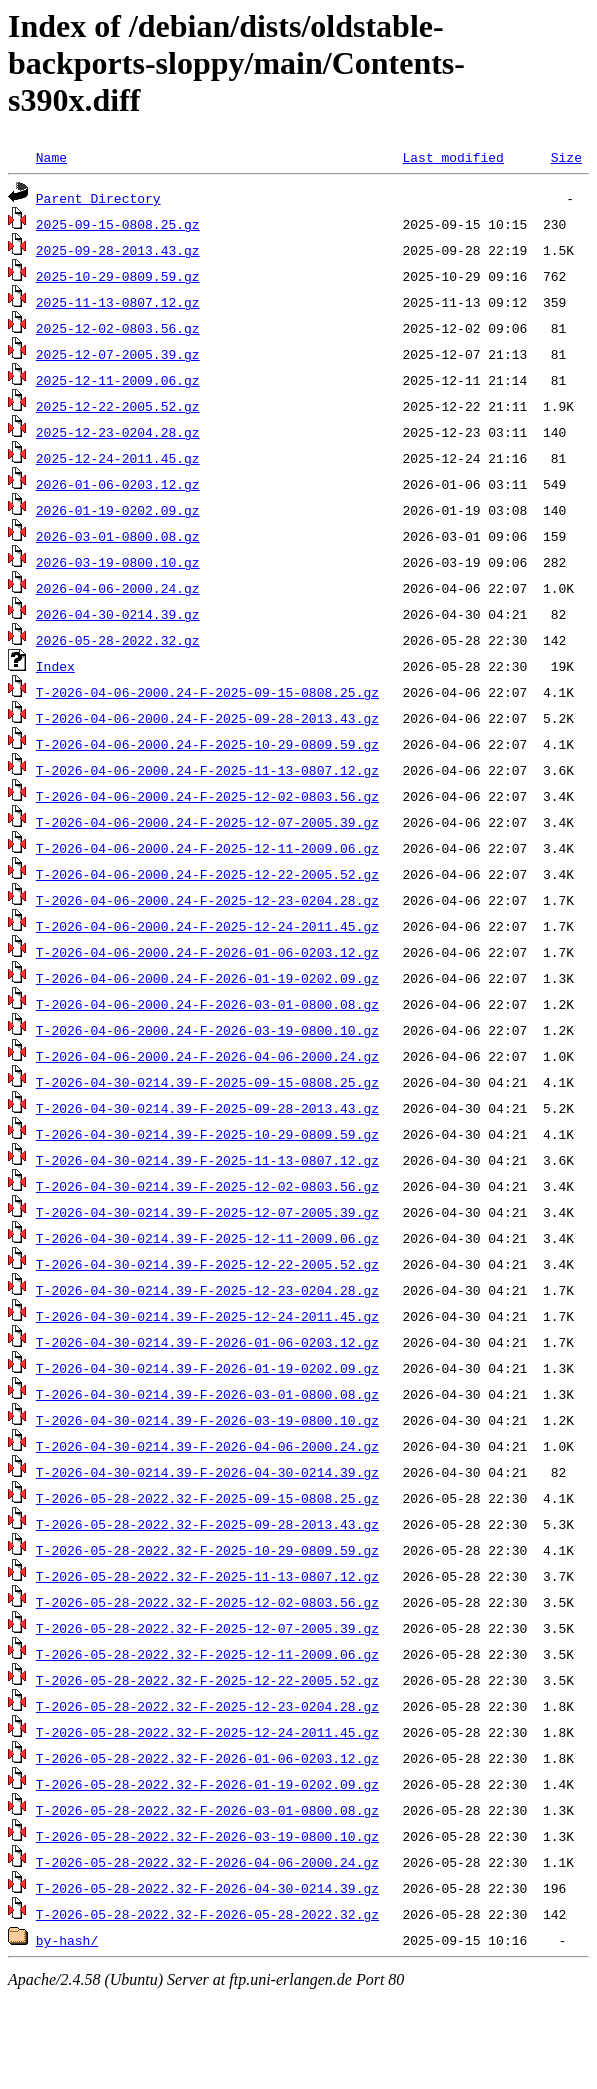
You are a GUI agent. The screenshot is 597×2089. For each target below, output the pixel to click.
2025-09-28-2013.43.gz (118, 250)
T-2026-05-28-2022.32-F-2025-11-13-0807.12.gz (207, 1576)
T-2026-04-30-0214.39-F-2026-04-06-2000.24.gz (207, 1446)
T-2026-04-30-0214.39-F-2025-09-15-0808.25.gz (207, 1082)
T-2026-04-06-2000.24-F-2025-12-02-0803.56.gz (207, 796)
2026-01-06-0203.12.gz (118, 484)
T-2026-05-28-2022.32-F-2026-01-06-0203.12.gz (207, 1758)
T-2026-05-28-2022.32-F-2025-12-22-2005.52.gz (207, 1680)
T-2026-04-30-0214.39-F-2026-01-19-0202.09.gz (207, 1368)
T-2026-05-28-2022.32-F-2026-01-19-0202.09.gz (207, 1784)
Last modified (452, 157)
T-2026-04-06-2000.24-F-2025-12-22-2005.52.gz (207, 874)
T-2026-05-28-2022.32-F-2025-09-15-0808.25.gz (207, 1498)
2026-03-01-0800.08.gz (118, 536)
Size (566, 157)
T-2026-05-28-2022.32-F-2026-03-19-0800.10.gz (207, 1836)
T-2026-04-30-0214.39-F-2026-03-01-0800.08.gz (207, 1394)
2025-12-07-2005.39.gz (118, 354)
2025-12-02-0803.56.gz (118, 328)
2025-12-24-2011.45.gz (118, 458)
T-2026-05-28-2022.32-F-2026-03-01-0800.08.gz (207, 1810)
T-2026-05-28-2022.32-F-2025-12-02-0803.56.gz (207, 1602)
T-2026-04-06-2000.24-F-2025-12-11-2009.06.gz (207, 848)
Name (51, 157)
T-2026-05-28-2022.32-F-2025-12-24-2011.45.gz (207, 1732)
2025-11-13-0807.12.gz (118, 302)
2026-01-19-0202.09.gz (118, 510)
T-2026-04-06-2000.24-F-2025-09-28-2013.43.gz (207, 718)
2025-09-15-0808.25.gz (118, 224)
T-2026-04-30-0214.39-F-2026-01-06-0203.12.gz (207, 1342)
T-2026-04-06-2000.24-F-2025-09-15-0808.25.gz (207, 692)
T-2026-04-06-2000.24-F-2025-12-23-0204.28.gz (207, 900)
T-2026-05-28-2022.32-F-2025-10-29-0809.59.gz (207, 1550)
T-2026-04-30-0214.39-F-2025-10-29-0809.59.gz (207, 1134)
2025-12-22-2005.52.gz (118, 406)
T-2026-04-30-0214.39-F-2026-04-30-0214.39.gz (207, 1472)
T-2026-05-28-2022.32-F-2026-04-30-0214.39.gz (207, 1888)
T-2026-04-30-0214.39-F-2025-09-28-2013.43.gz (207, 1108)
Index (55, 666)
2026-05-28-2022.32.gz (118, 640)
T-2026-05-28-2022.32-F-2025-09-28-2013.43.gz (207, 1524)
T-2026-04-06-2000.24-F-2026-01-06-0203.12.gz (207, 952)
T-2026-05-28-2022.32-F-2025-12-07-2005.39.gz (207, 1628)
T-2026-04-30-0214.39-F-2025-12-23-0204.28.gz (207, 1290)
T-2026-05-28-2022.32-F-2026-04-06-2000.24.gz (207, 1862)
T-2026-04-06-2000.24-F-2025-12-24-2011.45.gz (207, 926)
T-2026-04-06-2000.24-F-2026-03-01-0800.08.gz (207, 1004)
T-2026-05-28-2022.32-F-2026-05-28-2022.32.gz (207, 1914)
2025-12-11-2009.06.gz (118, 380)
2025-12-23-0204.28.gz (118, 432)
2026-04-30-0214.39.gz (118, 614)
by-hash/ (67, 1940)
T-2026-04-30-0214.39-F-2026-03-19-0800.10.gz (207, 1420)
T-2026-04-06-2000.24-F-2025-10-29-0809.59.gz (207, 744)
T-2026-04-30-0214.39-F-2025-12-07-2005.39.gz (207, 1212)
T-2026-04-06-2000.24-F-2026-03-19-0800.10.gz (207, 1030)
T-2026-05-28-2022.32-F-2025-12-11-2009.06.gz (207, 1654)
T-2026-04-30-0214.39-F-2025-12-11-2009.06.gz (207, 1238)
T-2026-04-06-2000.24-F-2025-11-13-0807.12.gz (207, 770)
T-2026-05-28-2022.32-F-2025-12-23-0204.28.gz (207, 1706)
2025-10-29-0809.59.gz (118, 276)
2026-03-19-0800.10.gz (118, 562)
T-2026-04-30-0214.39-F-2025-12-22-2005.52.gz (207, 1264)
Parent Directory (98, 198)
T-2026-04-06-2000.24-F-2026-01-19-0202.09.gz (207, 978)
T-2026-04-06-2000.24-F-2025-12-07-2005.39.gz (207, 822)
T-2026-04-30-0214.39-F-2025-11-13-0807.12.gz (207, 1160)
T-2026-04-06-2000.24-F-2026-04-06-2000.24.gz (207, 1056)
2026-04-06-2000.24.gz (118, 588)
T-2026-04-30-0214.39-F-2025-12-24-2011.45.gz (207, 1316)
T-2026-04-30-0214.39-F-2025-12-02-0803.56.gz (207, 1186)
